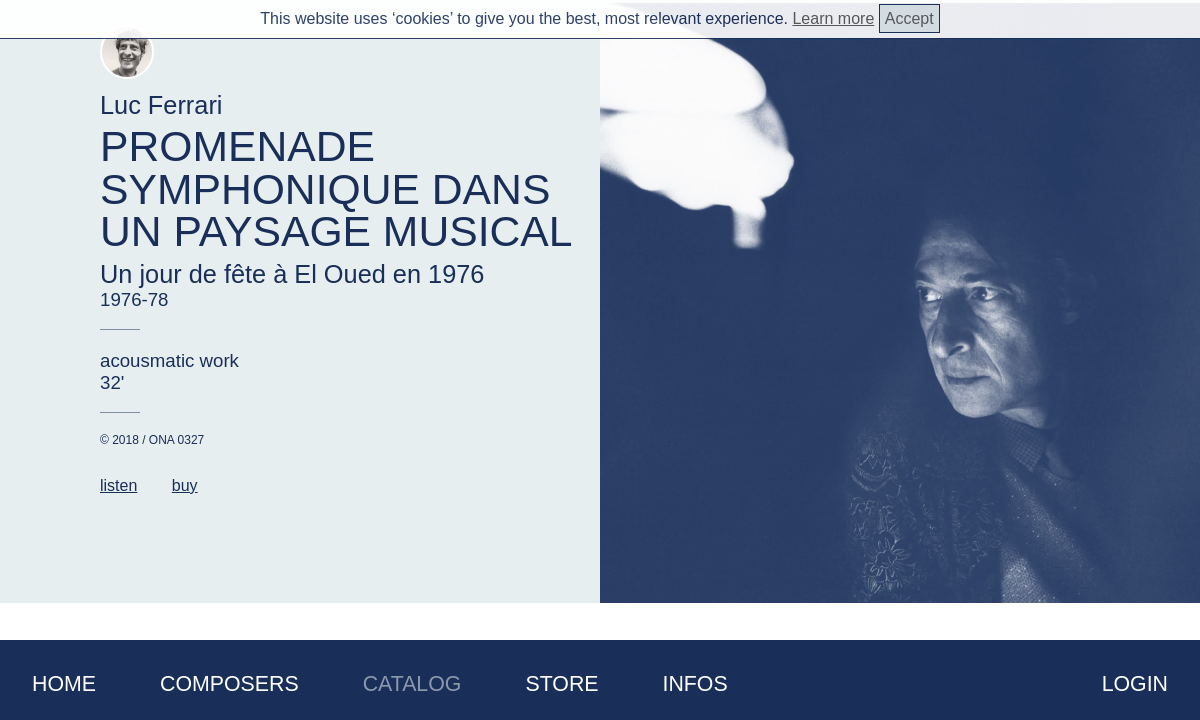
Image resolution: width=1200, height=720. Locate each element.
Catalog (412, 684)
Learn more (833, 18)
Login (1135, 684)
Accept (909, 18)
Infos (695, 684)
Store (561, 684)
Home (64, 684)
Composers (229, 684)
